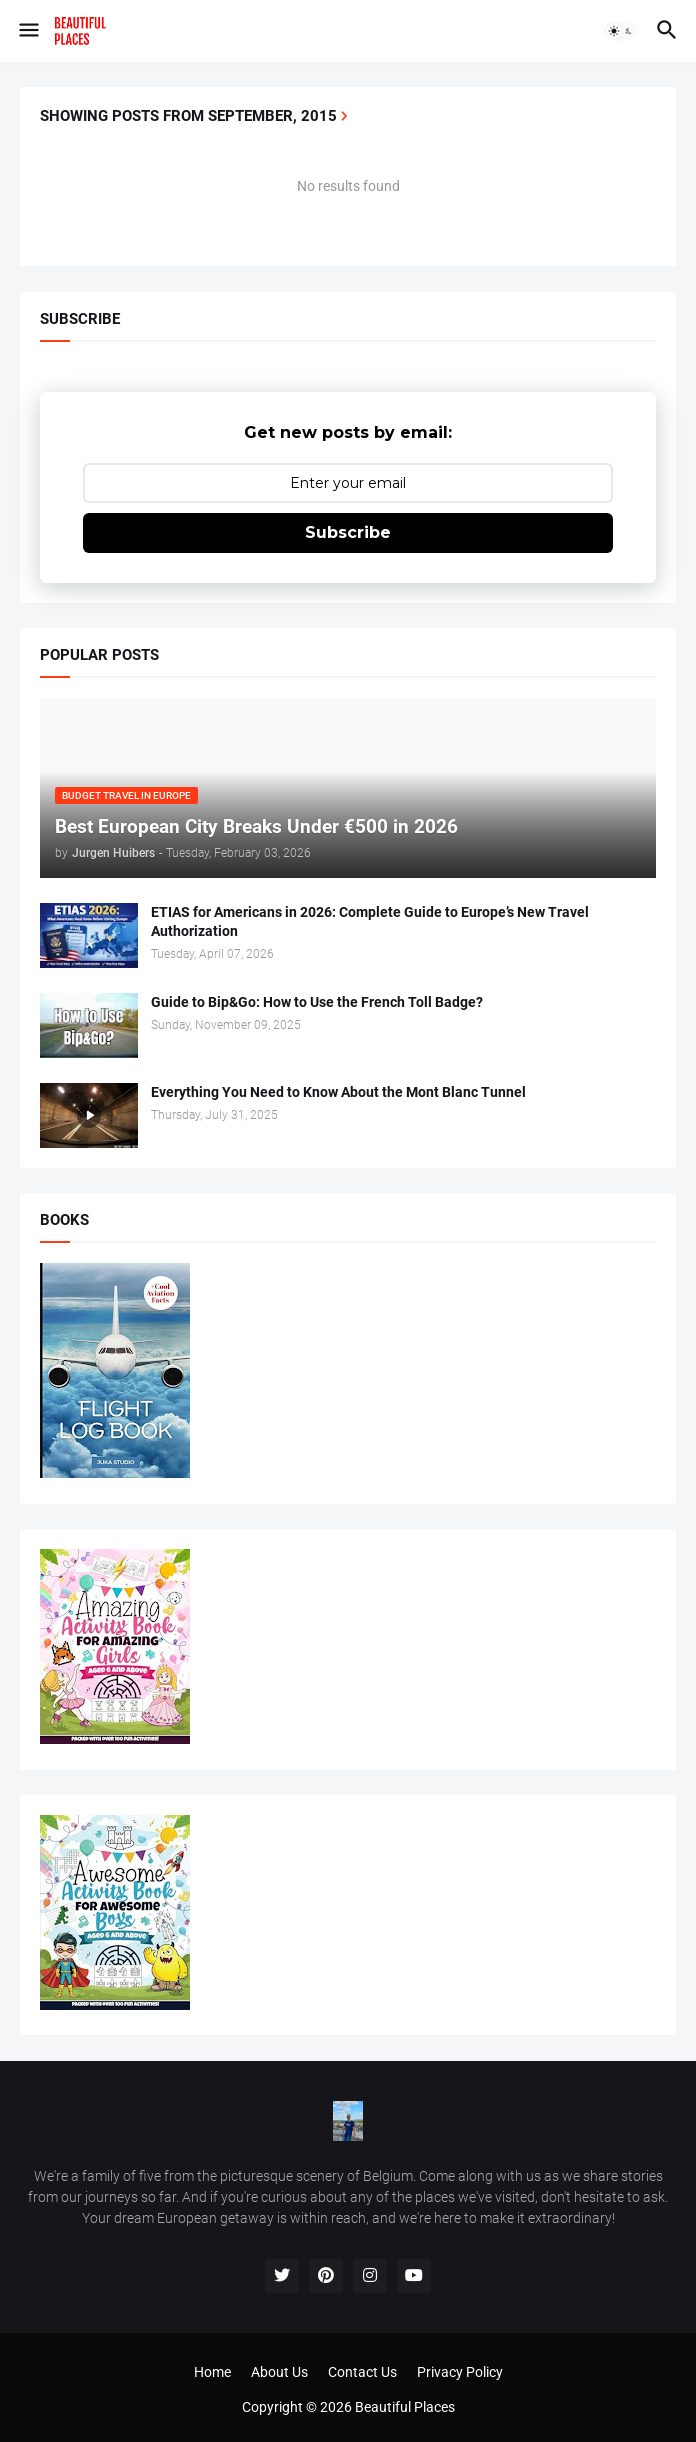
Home (212, 2372)
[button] (27, 31)
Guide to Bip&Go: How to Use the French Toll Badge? (317, 1002)
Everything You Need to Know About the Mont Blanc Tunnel (338, 1092)
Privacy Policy (460, 2372)
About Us (279, 2372)
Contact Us (362, 2372)
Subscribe (348, 532)
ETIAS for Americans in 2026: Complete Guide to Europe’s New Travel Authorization (370, 921)
